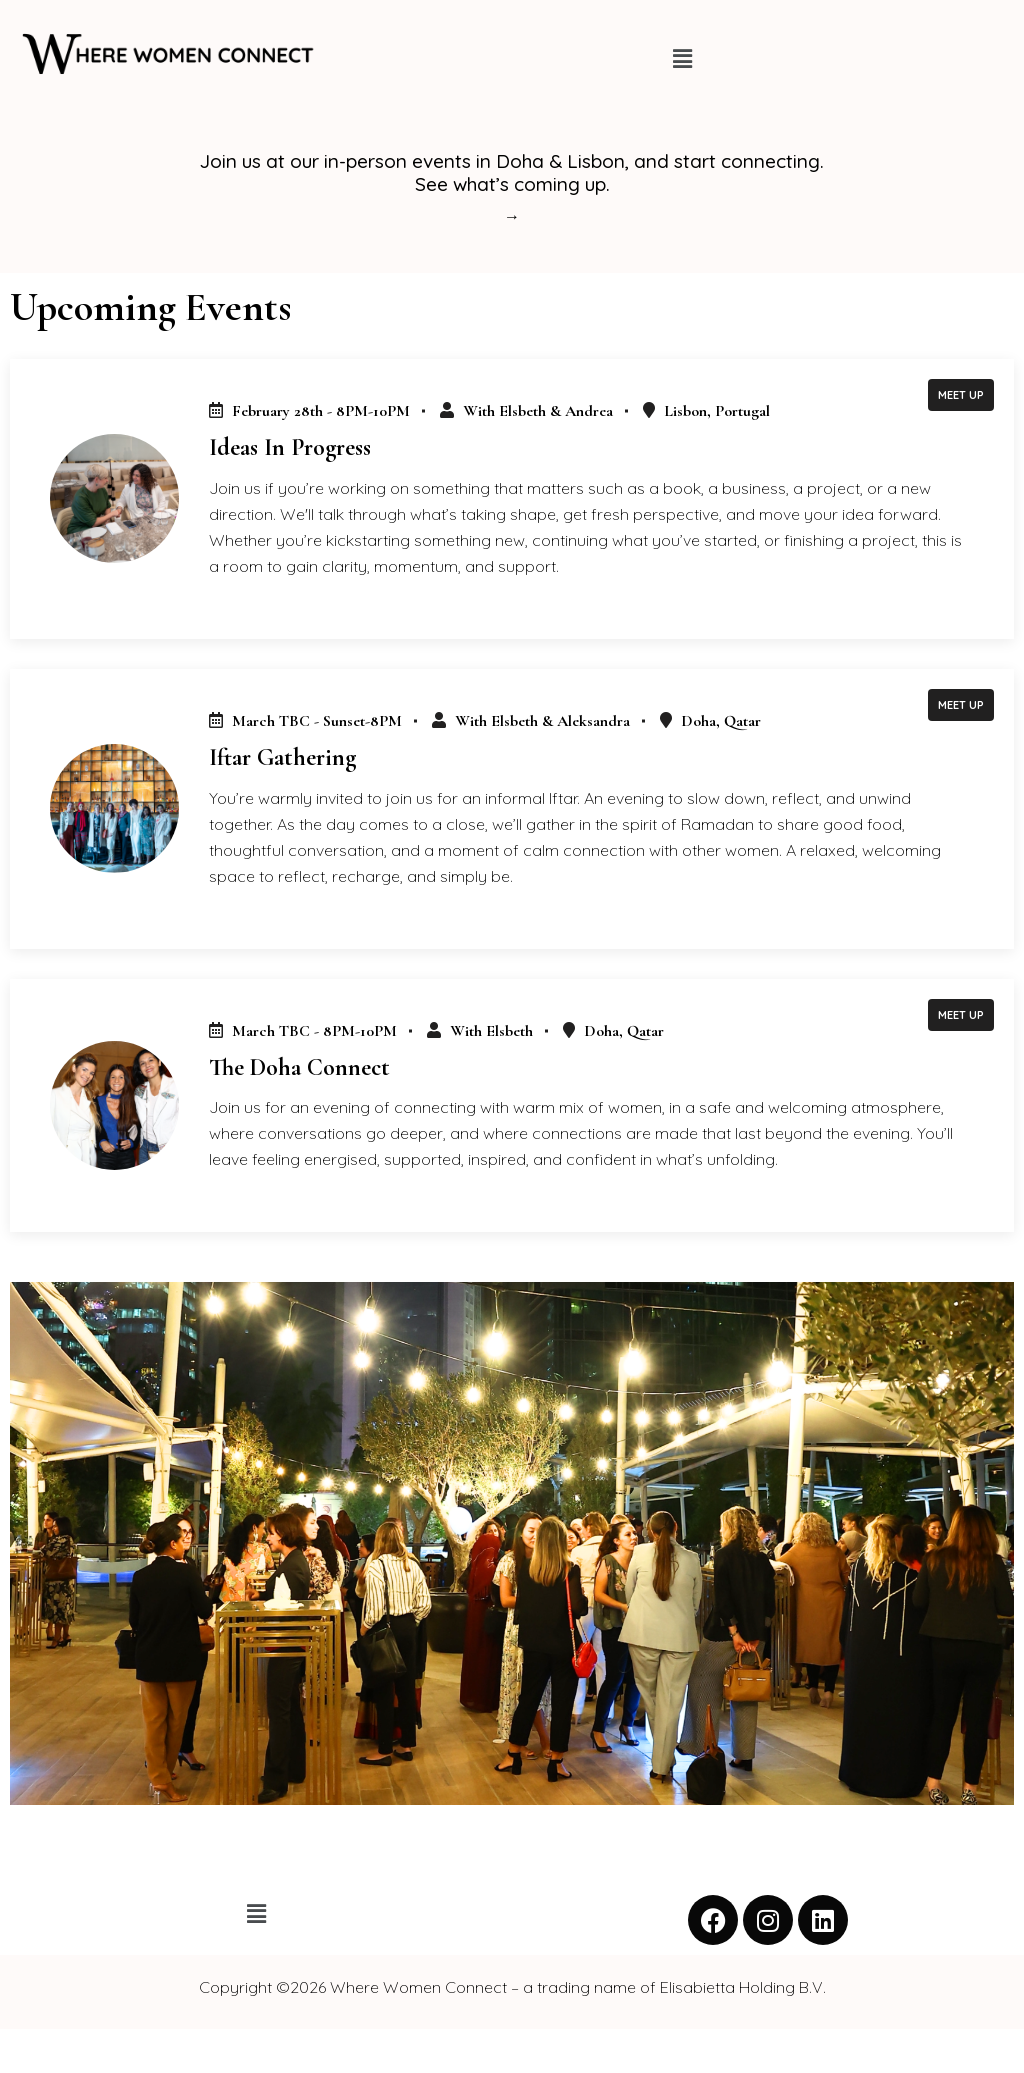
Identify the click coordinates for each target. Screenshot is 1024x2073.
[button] (682, 58)
